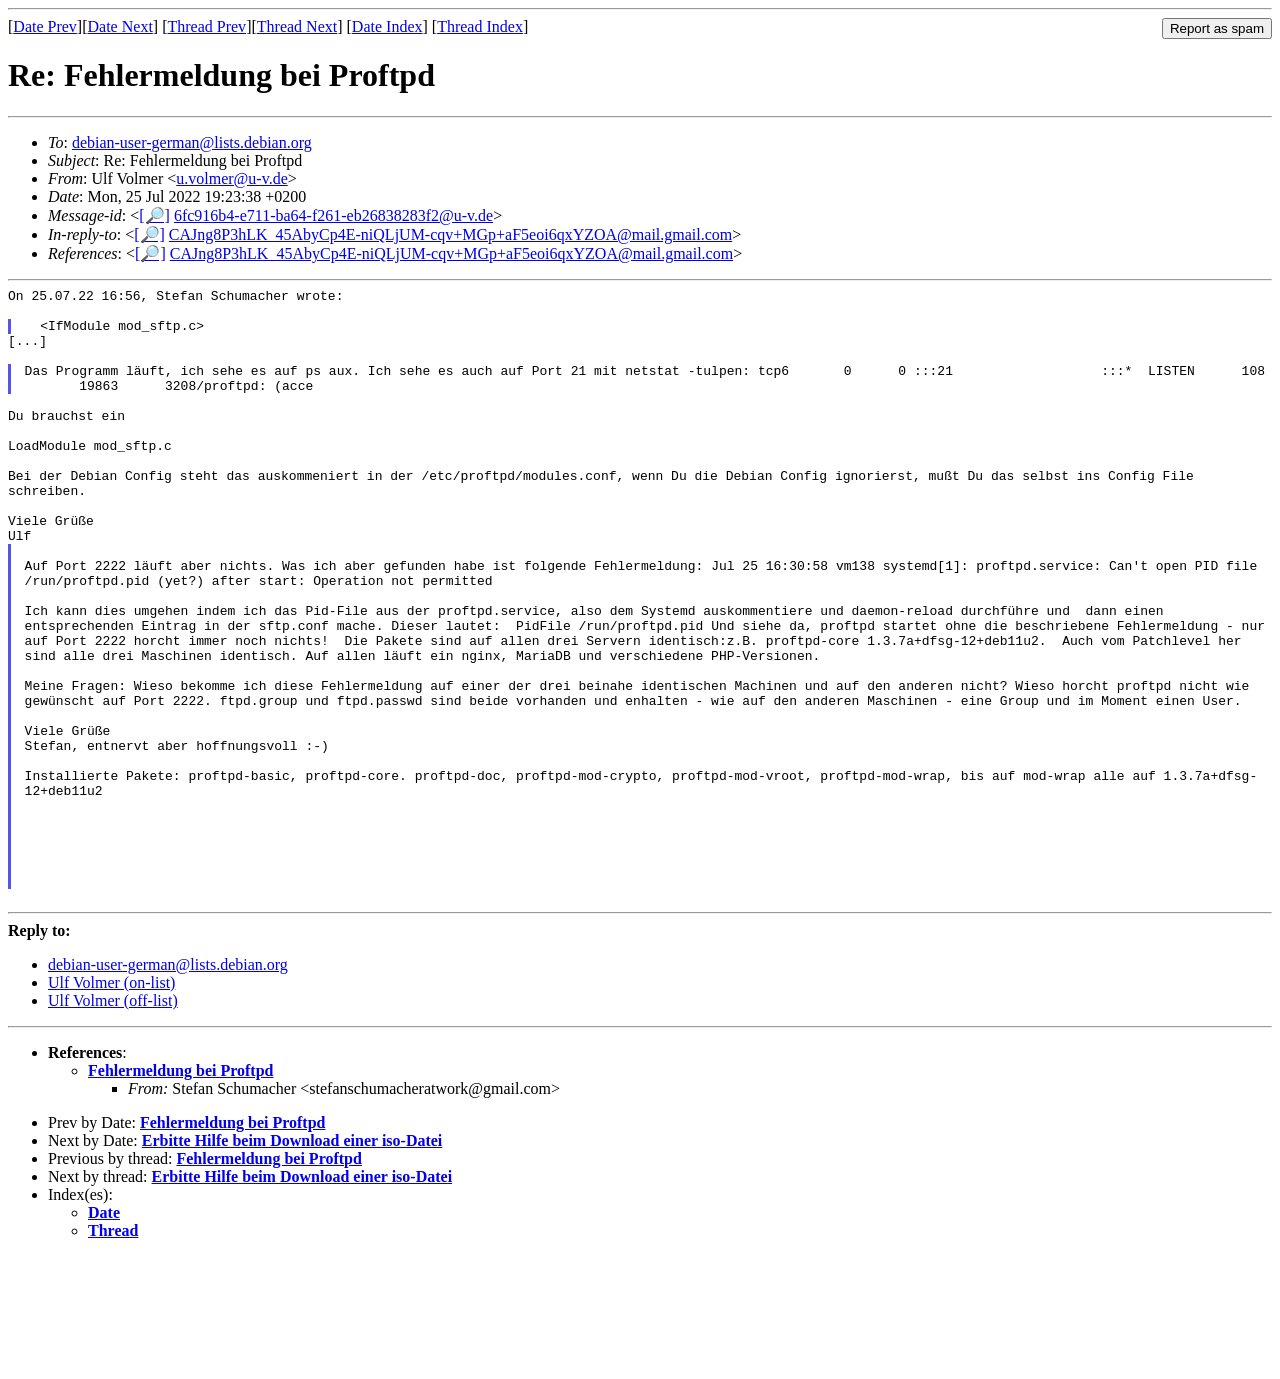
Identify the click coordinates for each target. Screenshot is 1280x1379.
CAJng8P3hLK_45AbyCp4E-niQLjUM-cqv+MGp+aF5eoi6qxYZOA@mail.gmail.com (450, 234)
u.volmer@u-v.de (231, 178)
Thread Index (480, 26)
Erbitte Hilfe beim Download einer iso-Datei (292, 1263)
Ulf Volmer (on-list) (111, 1105)
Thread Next (297, 26)
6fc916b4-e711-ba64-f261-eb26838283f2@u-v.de (333, 215)
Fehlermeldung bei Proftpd (180, 1193)
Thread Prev (206, 26)
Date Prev (45, 26)
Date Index (387, 26)
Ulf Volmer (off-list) (113, 1123)
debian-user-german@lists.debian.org (192, 142)
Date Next (120, 26)
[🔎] (154, 215)
